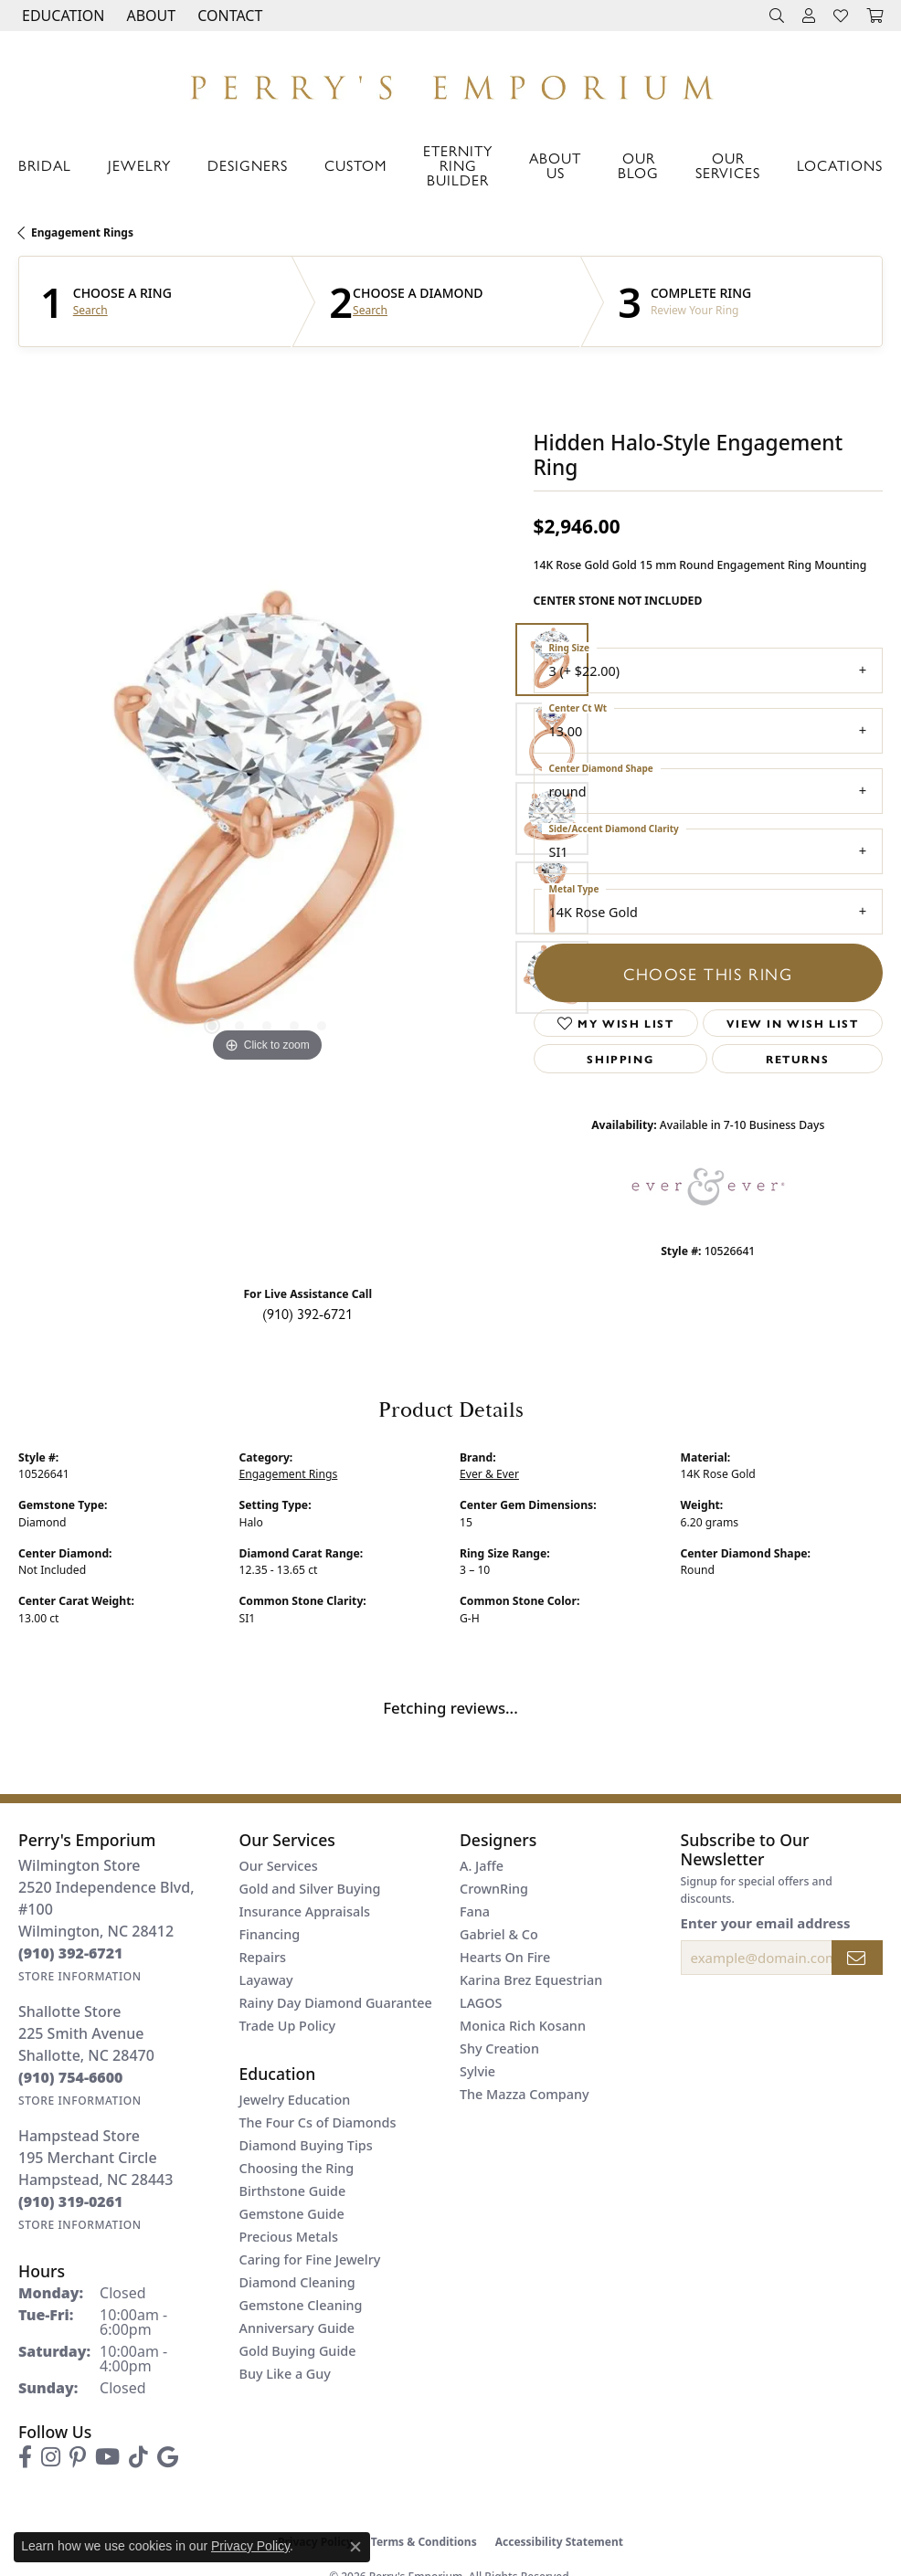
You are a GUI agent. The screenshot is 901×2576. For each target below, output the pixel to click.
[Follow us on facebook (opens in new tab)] (25, 2457)
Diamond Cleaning (297, 2282)
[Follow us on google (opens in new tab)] (167, 2457)
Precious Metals (288, 2236)
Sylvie (477, 2071)
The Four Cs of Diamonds (318, 2122)
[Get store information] (80, 1976)
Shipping (620, 1058)
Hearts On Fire (505, 1957)
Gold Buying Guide (297, 2351)
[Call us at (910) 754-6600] (70, 2077)
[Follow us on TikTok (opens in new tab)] (138, 2457)
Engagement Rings (82, 232)
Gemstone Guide (291, 2213)
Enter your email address (766, 1923)
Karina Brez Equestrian (531, 1980)
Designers (247, 164)
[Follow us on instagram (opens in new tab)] (50, 2457)
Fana (475, 1911)
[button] (61, 15)
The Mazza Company (524, 2094)
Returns (797, 1058)
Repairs (262, 1957)
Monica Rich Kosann (523, 2025)
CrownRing (494, 1888)
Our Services (727, 165)
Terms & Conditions (424, 2542)
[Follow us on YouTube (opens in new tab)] (107, 2457)
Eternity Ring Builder (458, 165)
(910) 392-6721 (307, 1313)
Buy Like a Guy (285, 2373)
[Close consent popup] (355, 2546)
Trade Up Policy (287, 2025)
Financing (270, 1934)
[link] (228, 15)
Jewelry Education (295, 2099)
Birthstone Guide (292, 2191)
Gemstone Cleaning (301, 2305)
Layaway (266, 1980)
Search (90, 310)
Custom (355, 164)
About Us (555, 165)
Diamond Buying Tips (306, 2145)
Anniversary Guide (297, 2328)
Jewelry (139, 164)
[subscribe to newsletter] (857, 1957)
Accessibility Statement (559, 2542)
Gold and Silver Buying (310, 1888)
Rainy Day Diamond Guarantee (335, 2002)
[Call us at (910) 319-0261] (70, 2201)
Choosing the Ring (297, 2168)
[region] (266, 818)
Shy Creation (499, 2048)
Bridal (44, 164)
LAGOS (481, 2002)
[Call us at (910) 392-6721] (70, 1953)
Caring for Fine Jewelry (310, 2259)
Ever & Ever (489, 1474)
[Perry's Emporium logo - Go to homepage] (451, 82)
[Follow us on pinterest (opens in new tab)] (77, 2457)
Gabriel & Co (499, 1934)
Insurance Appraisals (305, 1911)
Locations (840, 164)
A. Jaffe (482, 1865)
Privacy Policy (250, 2546)
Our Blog (638, 165)
